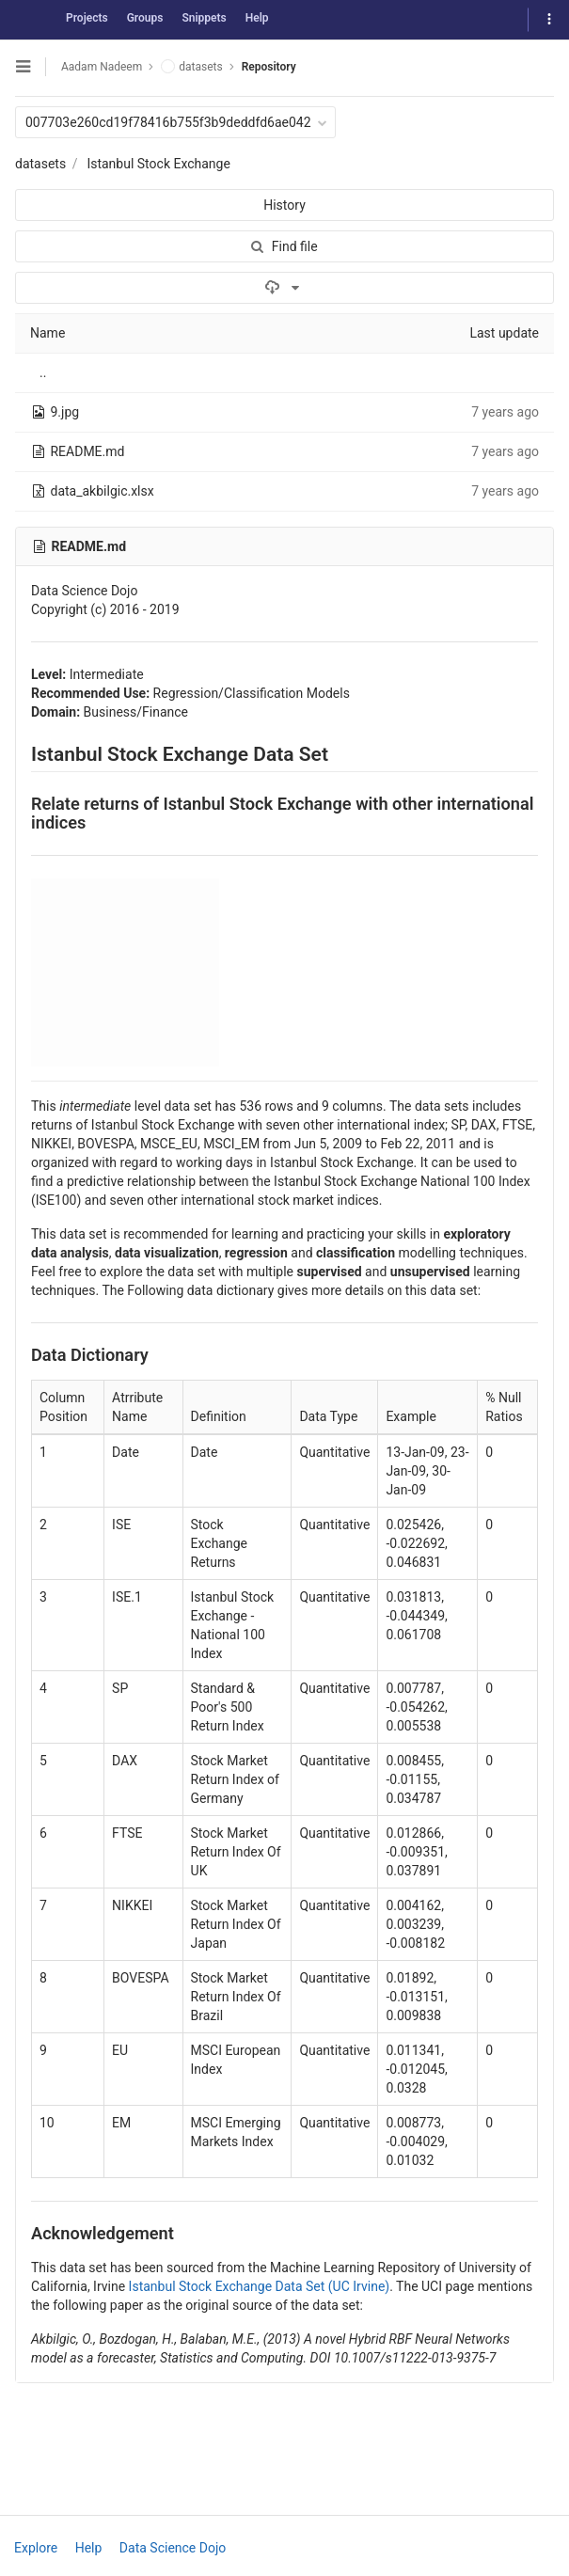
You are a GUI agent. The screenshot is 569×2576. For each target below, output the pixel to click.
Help (257, 17)
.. (43, 372)
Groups (145, 17)
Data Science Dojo (172, 2547)
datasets (40, 163)
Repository (269, 66)
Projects (87, 17)
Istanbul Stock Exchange (158, 163)
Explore (35, 2547)
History (284, 205)
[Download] (284, 288)
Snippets (204, 17)
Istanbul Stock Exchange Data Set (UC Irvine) (259, 2286)
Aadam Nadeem (101, 66)
